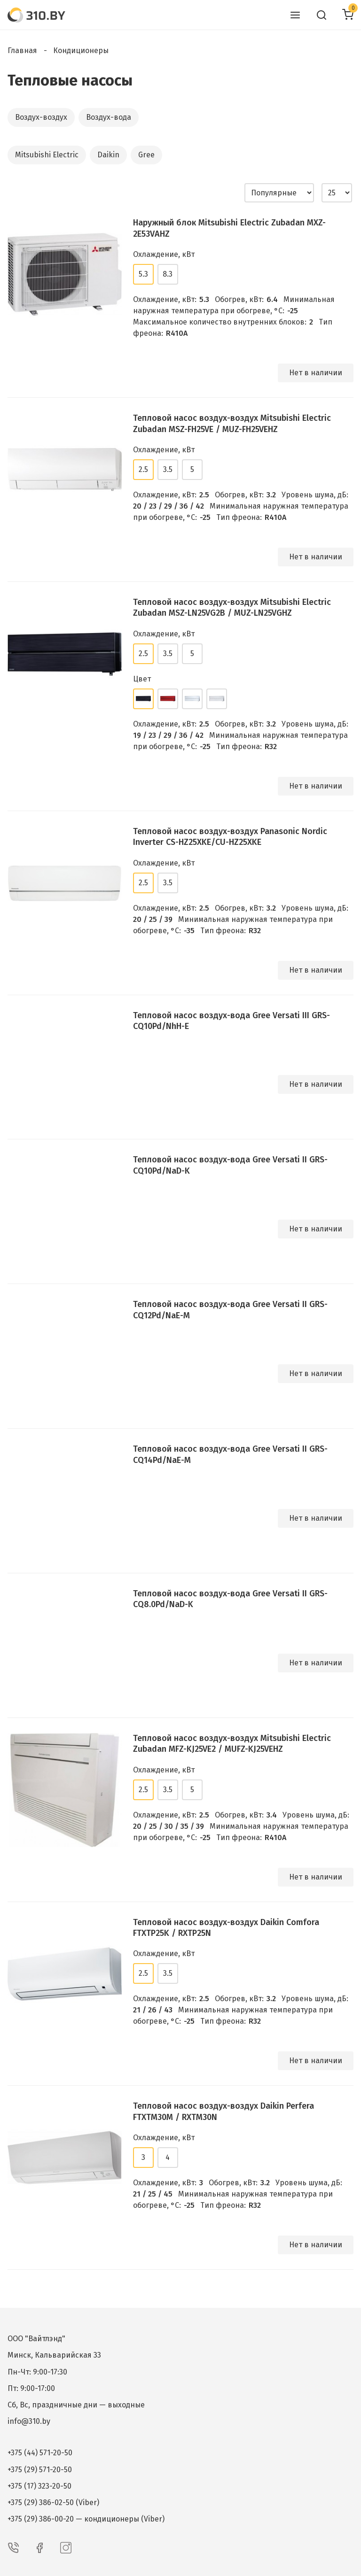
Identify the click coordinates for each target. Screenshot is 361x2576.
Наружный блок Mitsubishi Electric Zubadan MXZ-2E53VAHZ (229, 228)
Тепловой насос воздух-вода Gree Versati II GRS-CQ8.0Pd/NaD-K (230, 1598)
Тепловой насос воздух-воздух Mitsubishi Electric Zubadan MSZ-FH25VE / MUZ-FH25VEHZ (232, 423)
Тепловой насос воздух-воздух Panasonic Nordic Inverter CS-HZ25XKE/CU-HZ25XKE (230, 836)
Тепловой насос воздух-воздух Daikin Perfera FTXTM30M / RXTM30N (223, 2111)
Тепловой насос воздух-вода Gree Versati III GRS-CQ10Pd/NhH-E (231, 1020)
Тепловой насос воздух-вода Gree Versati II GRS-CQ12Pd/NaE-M (230, 1309)
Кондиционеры (81, 50)
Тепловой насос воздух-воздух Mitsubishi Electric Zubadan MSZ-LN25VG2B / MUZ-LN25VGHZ (232, 607)
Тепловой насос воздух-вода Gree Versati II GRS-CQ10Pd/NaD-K (230, 1165)
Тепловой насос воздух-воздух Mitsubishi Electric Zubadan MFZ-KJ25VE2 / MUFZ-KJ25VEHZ (232, 1743)
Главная (22, 50)
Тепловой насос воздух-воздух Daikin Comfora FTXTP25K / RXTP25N (226, 1927)
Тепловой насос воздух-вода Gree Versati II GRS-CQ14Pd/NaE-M (230, 1454)
